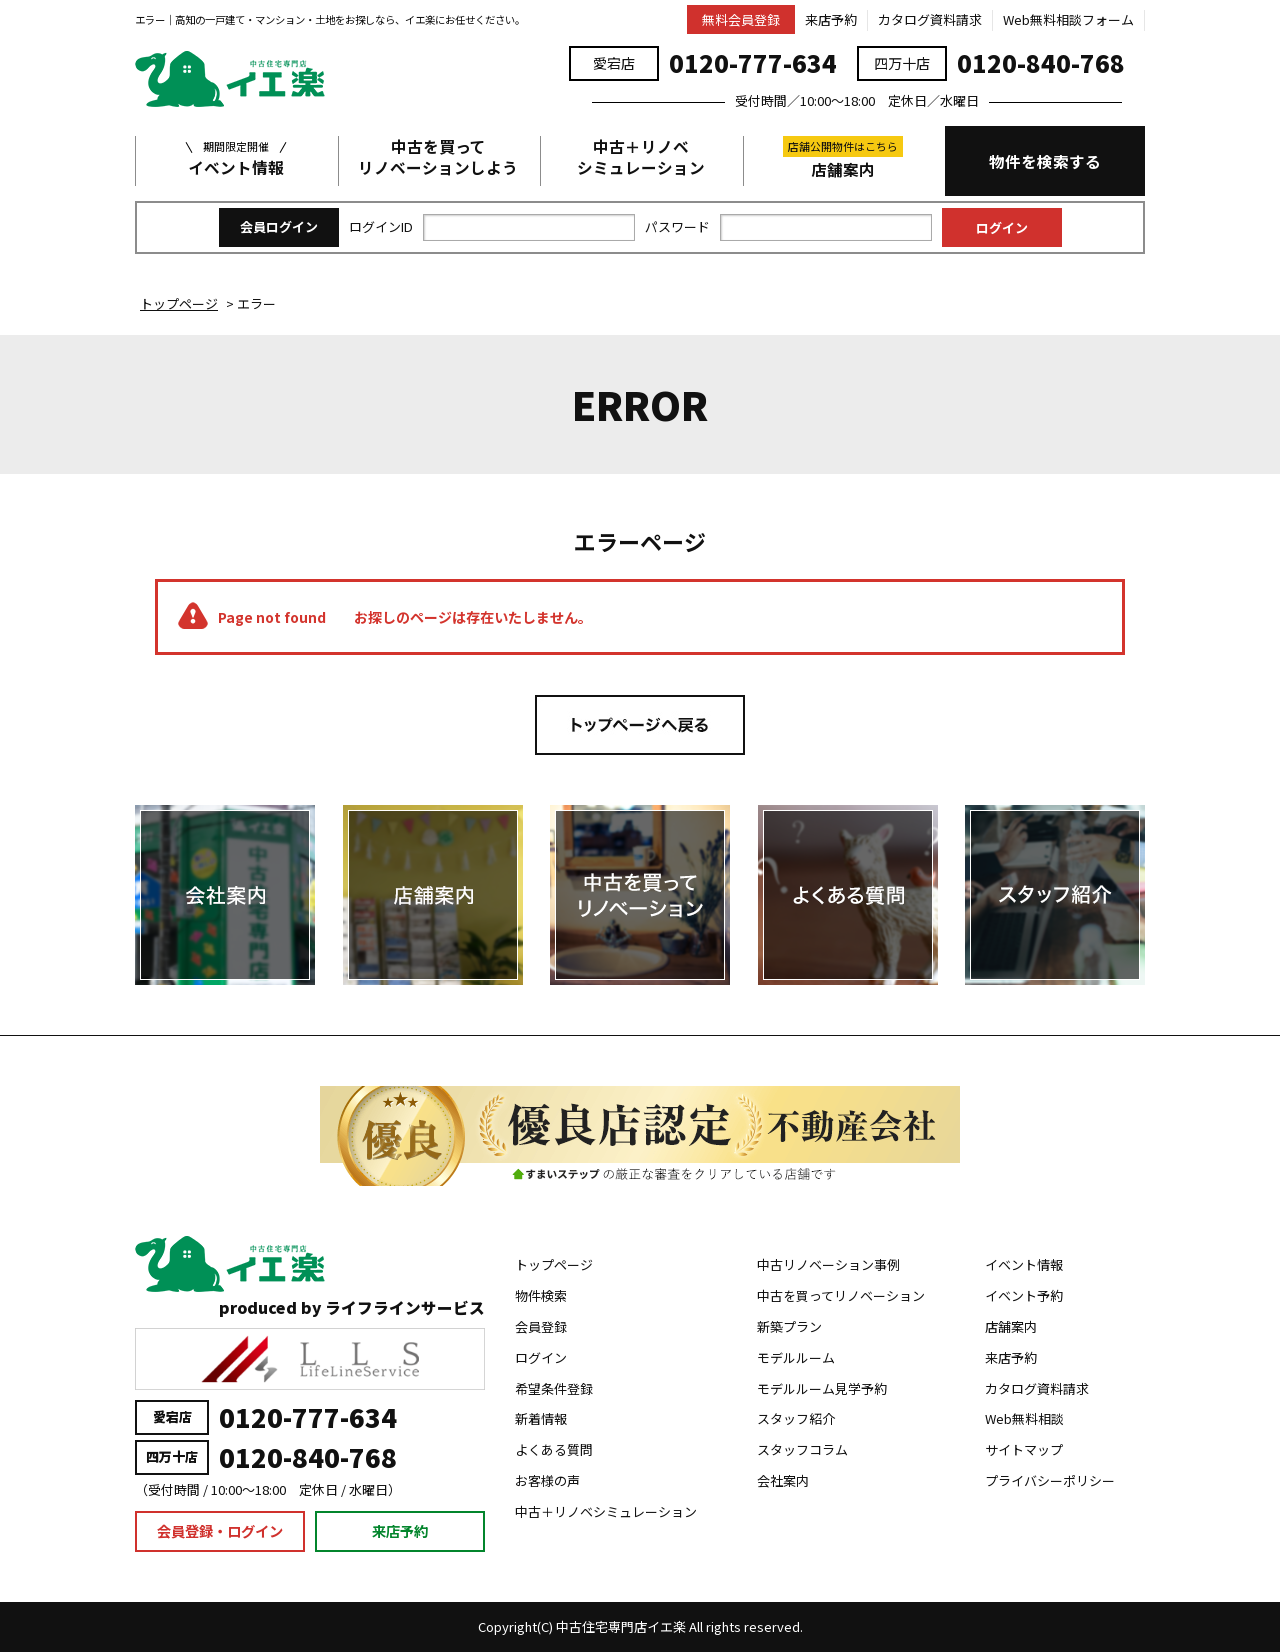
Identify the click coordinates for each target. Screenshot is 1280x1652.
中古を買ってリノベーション (841, 1295)
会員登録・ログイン (220, 1530)
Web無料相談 (1024, 1418)
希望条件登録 (554, 1388)
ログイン (541, 1357)
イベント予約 (1024, 1295)
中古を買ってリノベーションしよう (438, 157)
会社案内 (783, 1480)
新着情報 (541, 1418)
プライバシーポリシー (1050, 1480)
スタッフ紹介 (796, 1418)
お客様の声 (547, 1480)
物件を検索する (1045, 161)
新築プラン (789, 1326)
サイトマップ (1024, 1449)
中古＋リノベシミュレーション (641, 157)
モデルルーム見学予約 (822, 1388)
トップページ (554, 1264)
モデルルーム (796, 1357)
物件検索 (541, 1295)
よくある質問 (554, 1449)
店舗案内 (843, 158)
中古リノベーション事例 (828, 1264)
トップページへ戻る (640, 725)
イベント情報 (236, 157)
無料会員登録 (741, 19)
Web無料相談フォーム (1068, 19)
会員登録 (541, 1326)
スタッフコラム (802, 1449)
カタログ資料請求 (930, 19)
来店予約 (831, 19)
